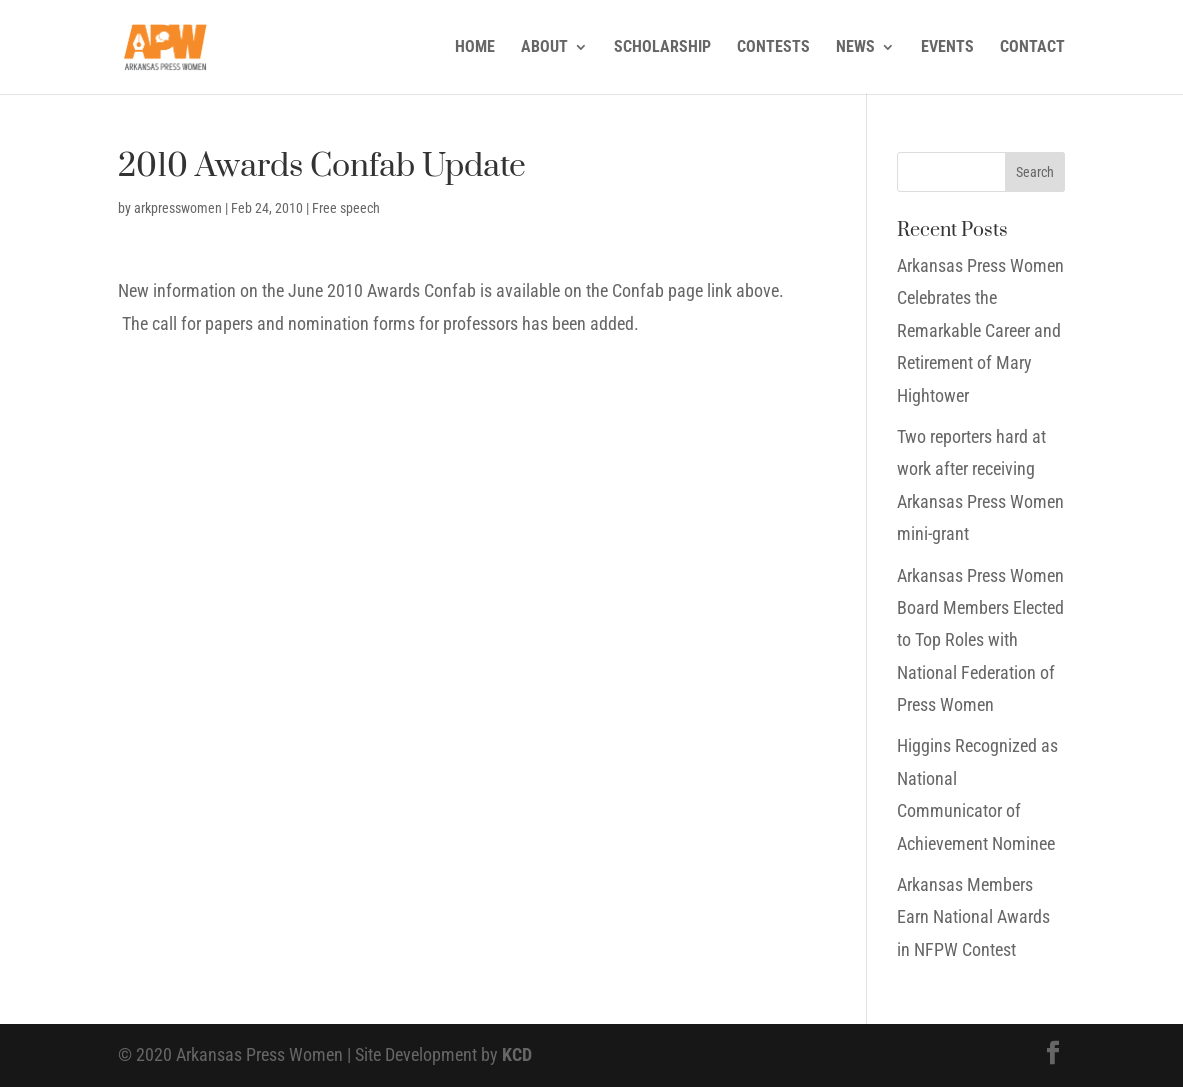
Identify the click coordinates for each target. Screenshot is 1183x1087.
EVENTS (947, 48)
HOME (475, 48)
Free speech (346, 208)
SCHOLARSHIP (662, 48)
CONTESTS (773, 48)
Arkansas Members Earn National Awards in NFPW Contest (973, 917)
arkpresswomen (178, 208)
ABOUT (544, 48)
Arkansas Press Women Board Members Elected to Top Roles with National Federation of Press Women (980, 640)
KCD (517, 1054)
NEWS (855, 48)
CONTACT (1032, 48)
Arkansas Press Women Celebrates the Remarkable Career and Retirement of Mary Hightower (980, 330)
